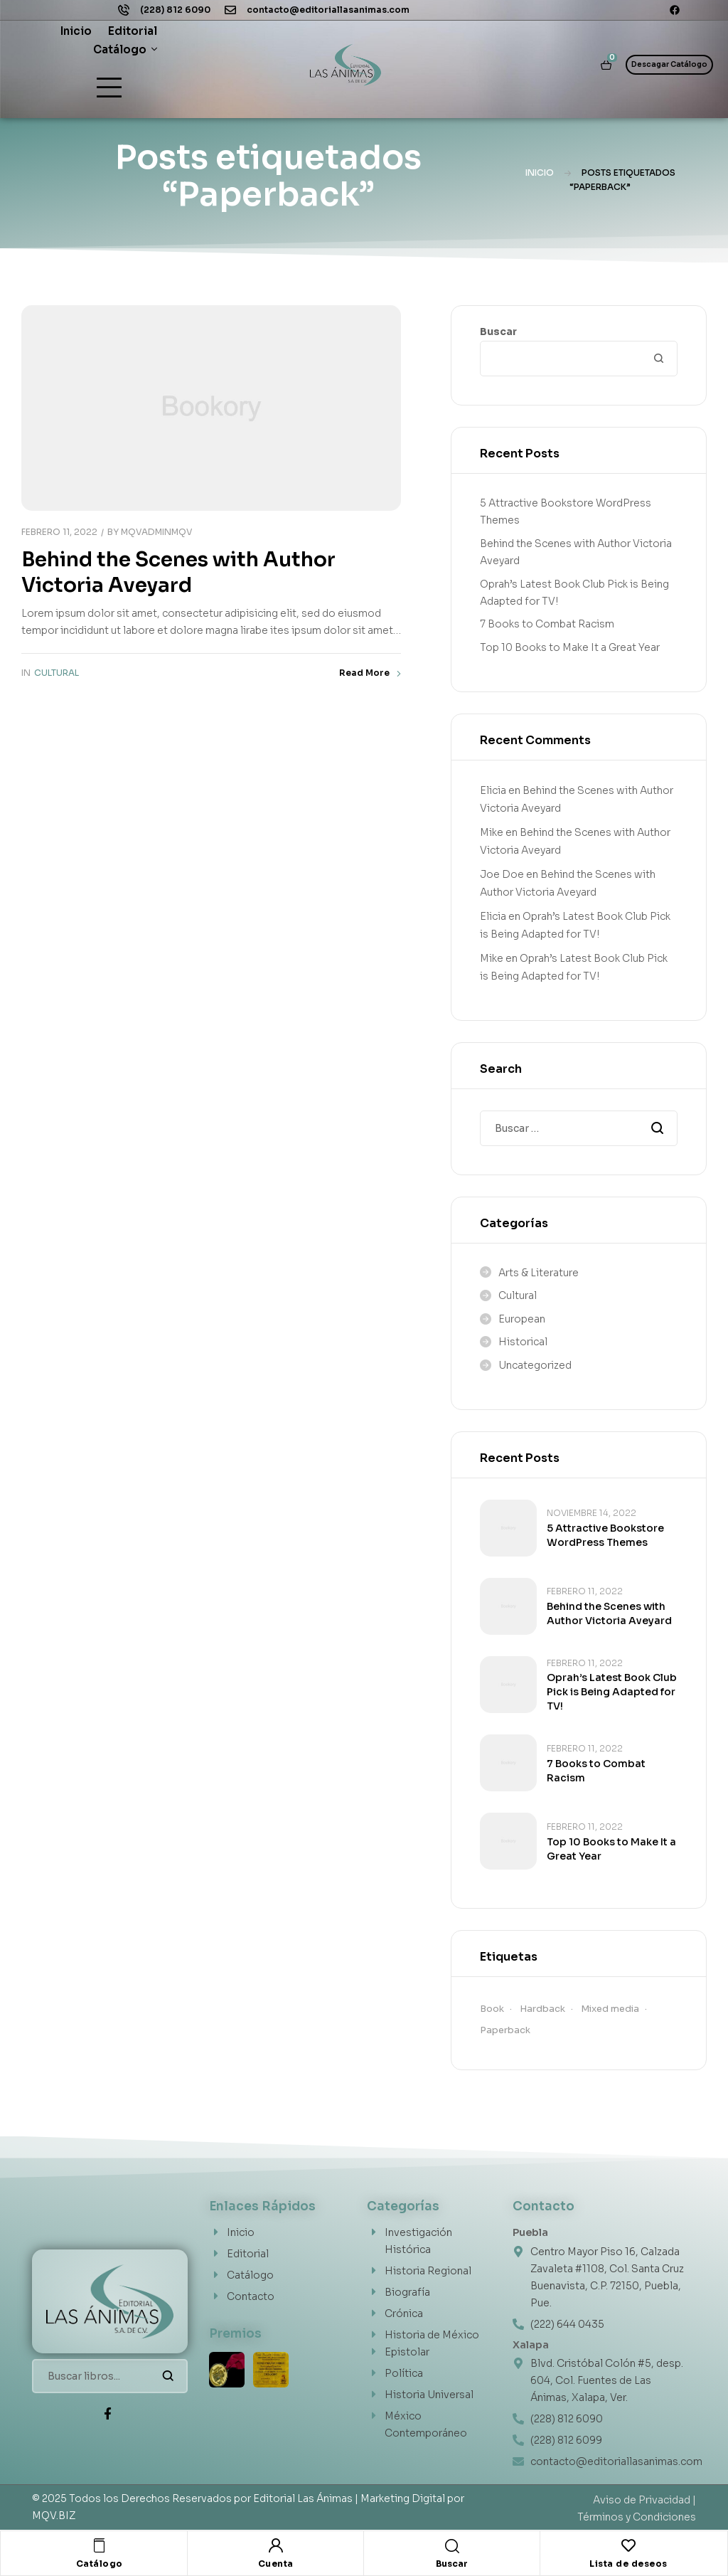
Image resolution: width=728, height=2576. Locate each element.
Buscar (498, 331)
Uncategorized (535, 1365)
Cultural (56, 672)
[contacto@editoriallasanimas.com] (230, 10)
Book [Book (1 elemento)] (492, 2009)
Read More (370, 673)
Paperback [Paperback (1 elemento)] (505, 2030)
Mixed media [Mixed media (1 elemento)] (610, 2009)
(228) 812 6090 (175, 9)
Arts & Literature (538, 1272)
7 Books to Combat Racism (547, 624)
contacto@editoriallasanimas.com (328, 9)
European (521, 1319)
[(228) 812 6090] (123, 10)
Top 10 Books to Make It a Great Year (570, 647)
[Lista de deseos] (628, 2545)
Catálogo (99, 2563)
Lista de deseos (628, 2563)
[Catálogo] (99, 2545)
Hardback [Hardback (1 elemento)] (542, 2009)
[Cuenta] (276, 2545)
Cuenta (276, 2563)
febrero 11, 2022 (59, 531)
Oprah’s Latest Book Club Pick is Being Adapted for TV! (612, 1691)
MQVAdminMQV (157, 531)
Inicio (539, 172)
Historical (522, 1341)
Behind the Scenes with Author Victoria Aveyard (178, 572)
